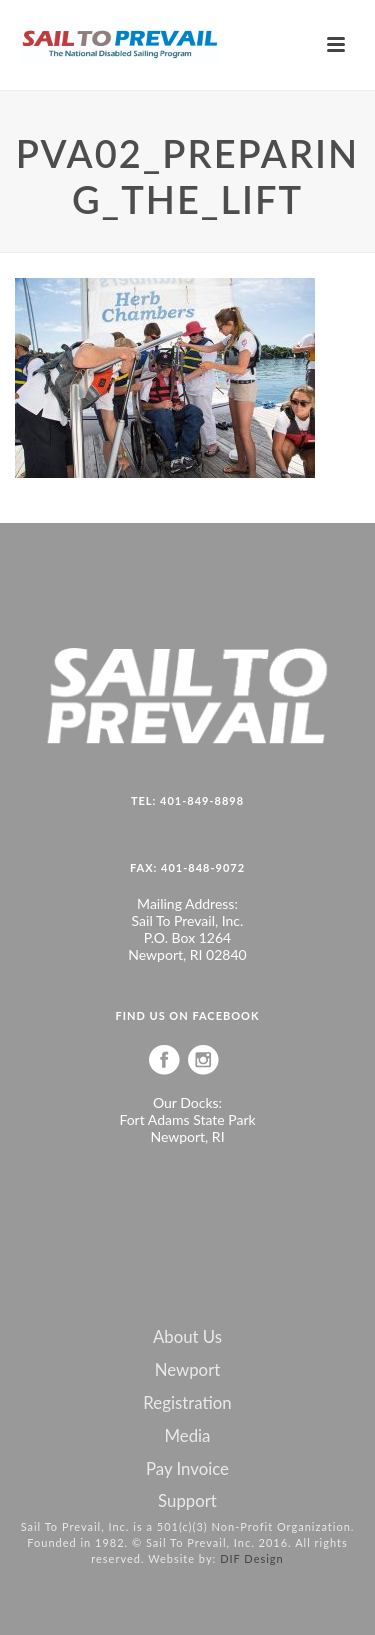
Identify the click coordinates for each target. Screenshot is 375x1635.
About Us (187, 1337)
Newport (188, 1370)
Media (188, 1436)
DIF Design (252, 1558)
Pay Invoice (187, 1469)
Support (187, 1501)
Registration (187, 1403)
